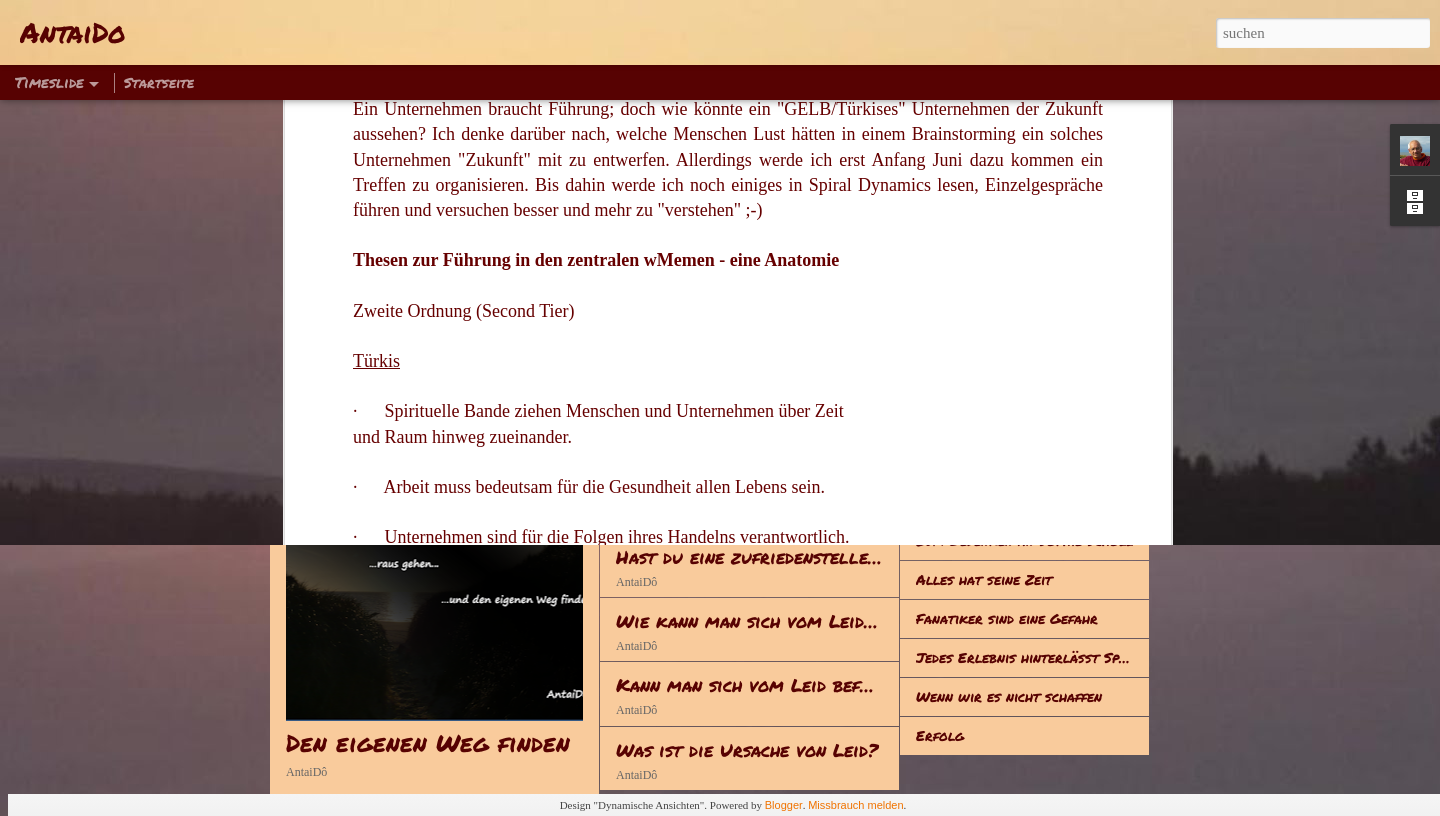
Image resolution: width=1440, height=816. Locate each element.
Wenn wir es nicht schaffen (1009, 696)
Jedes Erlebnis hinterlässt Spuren (1033, 657)
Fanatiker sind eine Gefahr (1007, 618)
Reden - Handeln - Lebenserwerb (761, 492)
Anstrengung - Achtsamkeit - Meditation (801, 428)
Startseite (159, 82)
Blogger (784, 805)
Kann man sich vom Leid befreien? (765, 685)
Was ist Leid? (962, 423)
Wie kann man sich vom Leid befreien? (784, 621)
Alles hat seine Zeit (984, 579)
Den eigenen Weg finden (428, 742)
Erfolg (940, 735)
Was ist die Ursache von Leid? (747, 750)
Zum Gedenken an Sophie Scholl (1024, 540)
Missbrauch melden (855, 805)
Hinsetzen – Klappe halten (1005, 501)
